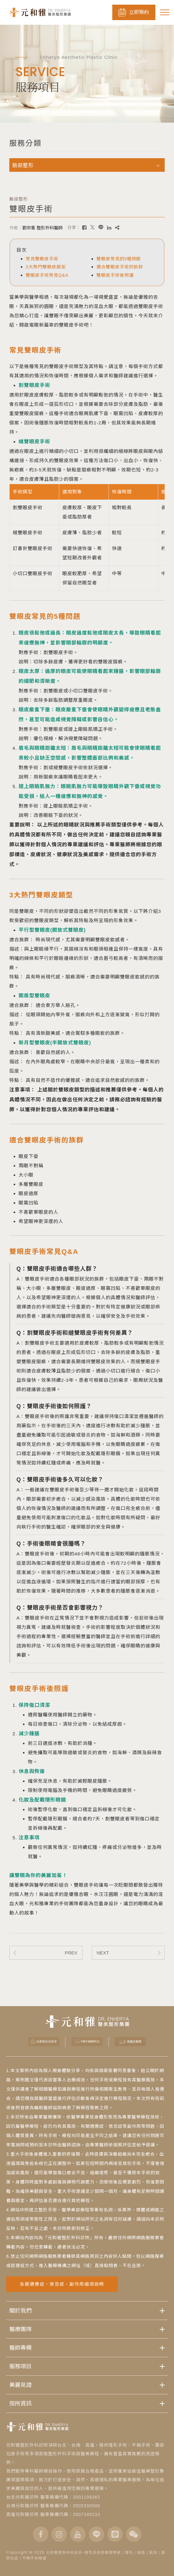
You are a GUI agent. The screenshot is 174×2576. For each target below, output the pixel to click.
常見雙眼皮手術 (42, 258)
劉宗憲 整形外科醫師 (42, 227)
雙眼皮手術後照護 (115, 275)
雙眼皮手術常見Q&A (47, 275)
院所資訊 (20, 2403)
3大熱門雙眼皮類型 (46, 266)
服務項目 (20, 2366)
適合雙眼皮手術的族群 (119, 266)
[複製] (117, 227)
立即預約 (133, 12)
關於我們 (20, 2310)
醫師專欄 (20, 2347)
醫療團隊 (20, 2329)
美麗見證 (20, 2385)
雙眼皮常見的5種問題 (118, 258)
